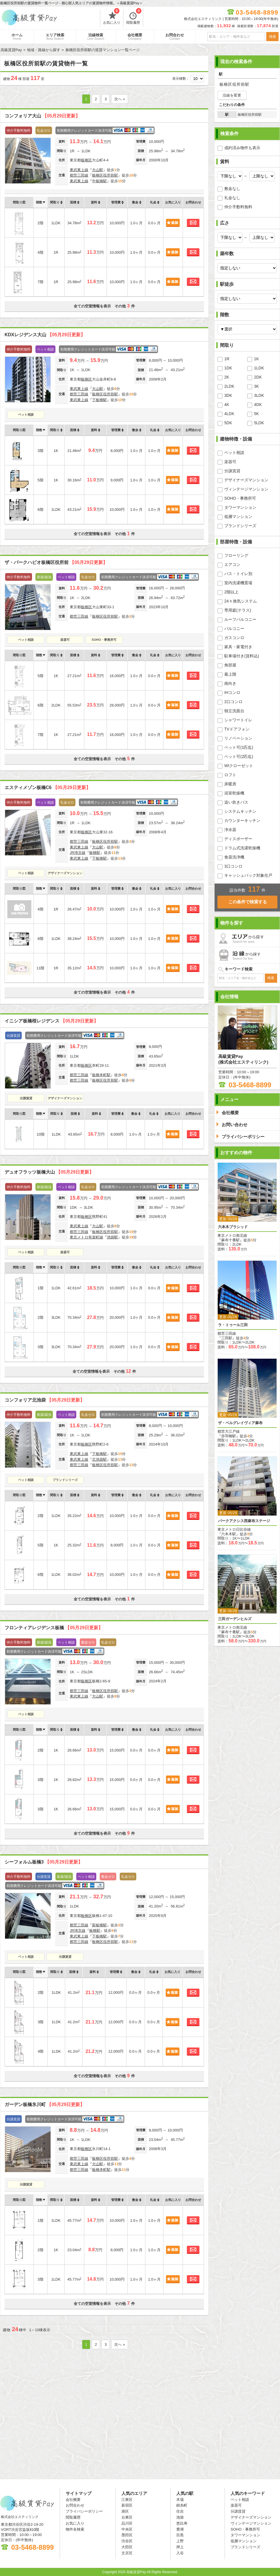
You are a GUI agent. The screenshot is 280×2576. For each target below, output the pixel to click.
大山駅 (97, 170)
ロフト (230, 774)
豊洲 (180, 2529)
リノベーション (238, 738)
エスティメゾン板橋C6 (48, 787)
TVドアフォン (236, 729)
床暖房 (230, 784)
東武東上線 (79, 170)
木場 (180, 2499)
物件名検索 (75, 2529)
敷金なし (232, 188)
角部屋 (230, 665)
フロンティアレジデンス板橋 (54, 1627)
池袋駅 (112, 1237)
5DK (228, 423)
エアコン (232, 564)
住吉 (180, 2511)
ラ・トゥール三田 (233, 1325)
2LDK (229, 386)
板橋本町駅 (101, 1075)
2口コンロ (233, 701)
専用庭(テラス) (237, 610)
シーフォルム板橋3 (44, 1862)
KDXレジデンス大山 (45, 334)
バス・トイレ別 (238, 573)
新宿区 (127, 2505)
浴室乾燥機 (234, 793)
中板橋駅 (99, 181)
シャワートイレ (238, 720)
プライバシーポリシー (84, 2511)
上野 (180, 2541)
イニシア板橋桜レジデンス (51, 1020)
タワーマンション (240, 507)
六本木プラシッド (233, 1227)
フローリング (236, 555)
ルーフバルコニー (240, 619)
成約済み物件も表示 (242, 147)
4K (226, 404)
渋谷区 (127, 2541)
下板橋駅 (99, 400)
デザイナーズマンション (65, 873)
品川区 (127, 2523)
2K (226, 377)
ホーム (17, 36)
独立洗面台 (234, 710)
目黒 (180, 2535)
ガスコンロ (234, 637)
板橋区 (86, 160)
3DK (228, 395)
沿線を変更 (232, 95)
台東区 (127, 2517)
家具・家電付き (238, 646)
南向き (230, 683)
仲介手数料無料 (238, 207)
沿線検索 (95, 36)
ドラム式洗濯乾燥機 (242, 848)
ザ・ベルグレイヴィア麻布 (240, 1423)
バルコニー (234, 628)
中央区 (127, 2529)
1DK (228, 368)
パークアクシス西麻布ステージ (244, 1521)
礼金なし (232, 197)
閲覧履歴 (133, 17)
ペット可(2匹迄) (238, 756)
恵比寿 (181, 2523)
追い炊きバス (236, 802)
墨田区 (127, 2535)
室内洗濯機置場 (238, 583)
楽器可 (65, 639)
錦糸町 (181, 2505)
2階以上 (231, 592)
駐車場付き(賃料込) (241, 656)
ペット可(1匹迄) (238, 747)
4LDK (229, 413)
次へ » (119, 99)
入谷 (180, 2553)
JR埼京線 (77, 852)
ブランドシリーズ (65, 1480)
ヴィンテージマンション (246, 489)
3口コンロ (233, 866)
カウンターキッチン (242, 820)
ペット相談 (26, 414)
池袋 (180, 2517)
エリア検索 (55, 36)
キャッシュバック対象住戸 (248, 875)
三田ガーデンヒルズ (234, 1619)
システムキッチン (240, 811)
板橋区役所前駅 (105, 175)
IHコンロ (232, 692)
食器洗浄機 (234, 857)
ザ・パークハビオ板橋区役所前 (56, 562)
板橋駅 (94, 852)
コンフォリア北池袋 (45, 1400)
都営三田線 (79, 175)
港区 (125, 2511)
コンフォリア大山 (42, 115)
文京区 (127, 2553)
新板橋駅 (99, 1925)
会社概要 (134, 36)
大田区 (127, 2547)
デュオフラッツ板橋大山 (49, 1172)
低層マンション (238, 516)
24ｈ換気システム (240, 601)
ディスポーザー (238, 838)
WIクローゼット (238, 765)
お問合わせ (174, 36)
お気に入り (111, 17)
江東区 (127, 2499)
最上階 (230, 674)
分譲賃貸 (26, 1098)
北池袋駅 (99, 1459)
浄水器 (230, 829)
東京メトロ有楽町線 (86, 1237)
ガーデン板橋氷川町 (45, 2104)
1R (226, 359)
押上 (180, 2547)
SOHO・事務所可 (104, 639)
